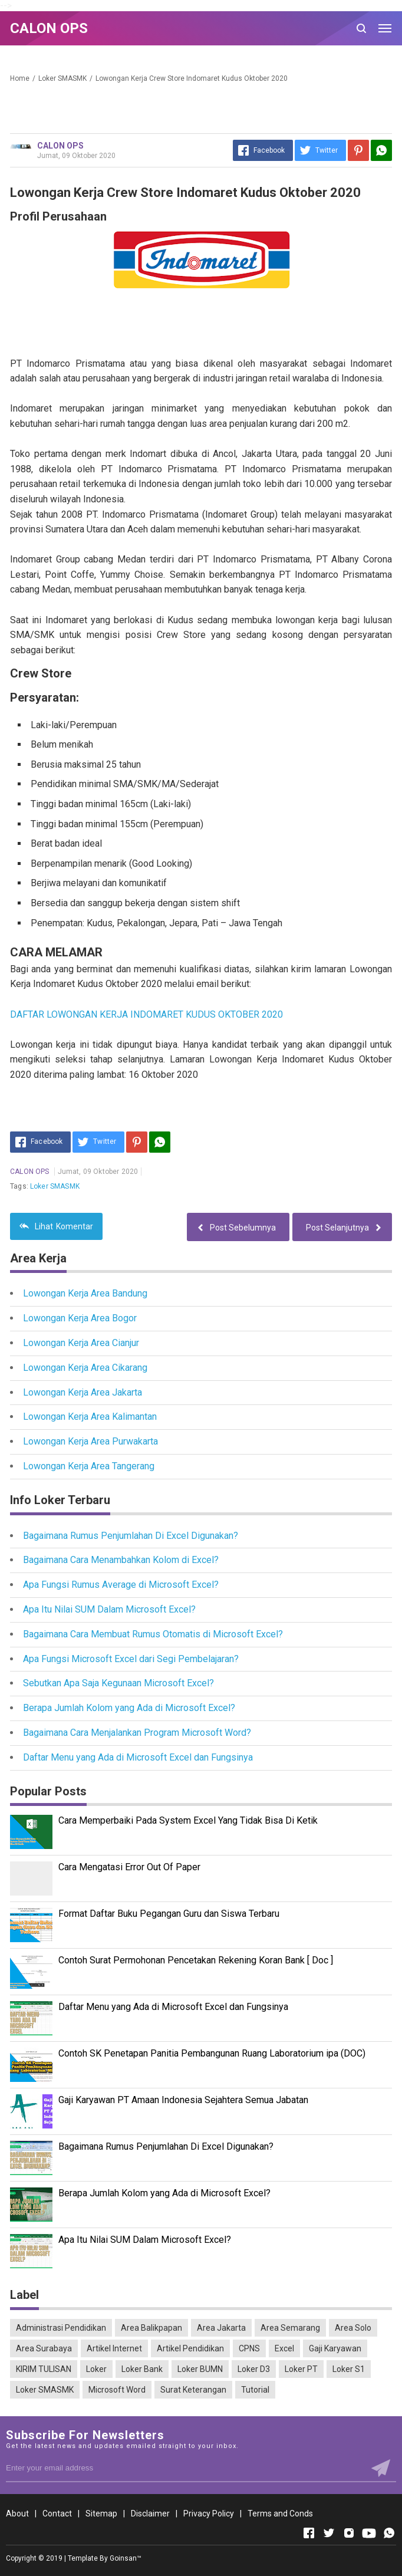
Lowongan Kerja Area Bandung (85, 1293)
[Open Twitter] (329, 2533)
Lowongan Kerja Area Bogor (80, 1318)
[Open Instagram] (349, 2533)
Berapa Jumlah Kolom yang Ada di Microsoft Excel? (129, 1707)
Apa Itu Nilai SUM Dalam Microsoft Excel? (109, 1609)
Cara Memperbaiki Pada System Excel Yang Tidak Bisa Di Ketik (188, 1820)
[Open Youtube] (369, 2533)
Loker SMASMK (55, 1186)
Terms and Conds (280, 2513)
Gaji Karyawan (335, 2348)
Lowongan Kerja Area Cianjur (81, 1342)
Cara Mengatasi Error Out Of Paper (129, 1867)
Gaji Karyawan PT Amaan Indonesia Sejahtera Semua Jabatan (183, 2099)
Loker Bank (142, 2369)
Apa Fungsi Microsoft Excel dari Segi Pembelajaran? (131, 1658)
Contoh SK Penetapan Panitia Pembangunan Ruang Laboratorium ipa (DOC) (211, 2053)
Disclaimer (150, 2513)
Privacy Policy (208, 2513)
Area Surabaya (44, 2348)
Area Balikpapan (151, 2327)
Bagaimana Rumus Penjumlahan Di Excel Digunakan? (130, 1535)
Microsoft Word (117, 2389)
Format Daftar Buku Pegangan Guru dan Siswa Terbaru (168, 1913)
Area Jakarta (221, 2327)
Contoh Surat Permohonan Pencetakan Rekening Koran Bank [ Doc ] (195, 1960)
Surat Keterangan (193, 2389)
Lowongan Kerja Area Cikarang (85, 1367)
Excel (284, 2348)
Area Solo (353, 2327)
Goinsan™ (125, 2558)
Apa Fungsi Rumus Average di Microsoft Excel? (121, 1584)
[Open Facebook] (309, 2533)
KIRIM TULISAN (43, 2369)
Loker (96, 2369)
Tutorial (255, 2389)
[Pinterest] (358, 150)
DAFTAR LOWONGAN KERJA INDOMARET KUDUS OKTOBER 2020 (146, 1014)
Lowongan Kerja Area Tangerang (88, 1466)
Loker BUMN (200, 2369)
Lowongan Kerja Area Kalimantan (90, 1416)
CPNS (249, 2348)
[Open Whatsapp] (389, 2533)
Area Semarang (290, 2327)
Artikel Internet (114, 2348)
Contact (57, 2513)
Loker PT (301, 2369)
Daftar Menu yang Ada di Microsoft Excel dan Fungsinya (138, 1757)
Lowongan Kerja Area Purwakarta (90, 1441)
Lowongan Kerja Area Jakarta (82, 1392)
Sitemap (101, 2513)
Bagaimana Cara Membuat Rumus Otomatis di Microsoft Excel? (153, 1634)
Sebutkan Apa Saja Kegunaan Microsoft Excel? (118, 1683)
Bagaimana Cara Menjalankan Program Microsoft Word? (137, 1732)
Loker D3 (254, 2369)
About (17, 2513)
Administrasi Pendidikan (61, 2327)
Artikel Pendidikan (190, 2348)
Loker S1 (348, 2369)
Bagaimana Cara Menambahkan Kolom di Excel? (121, 1559)
